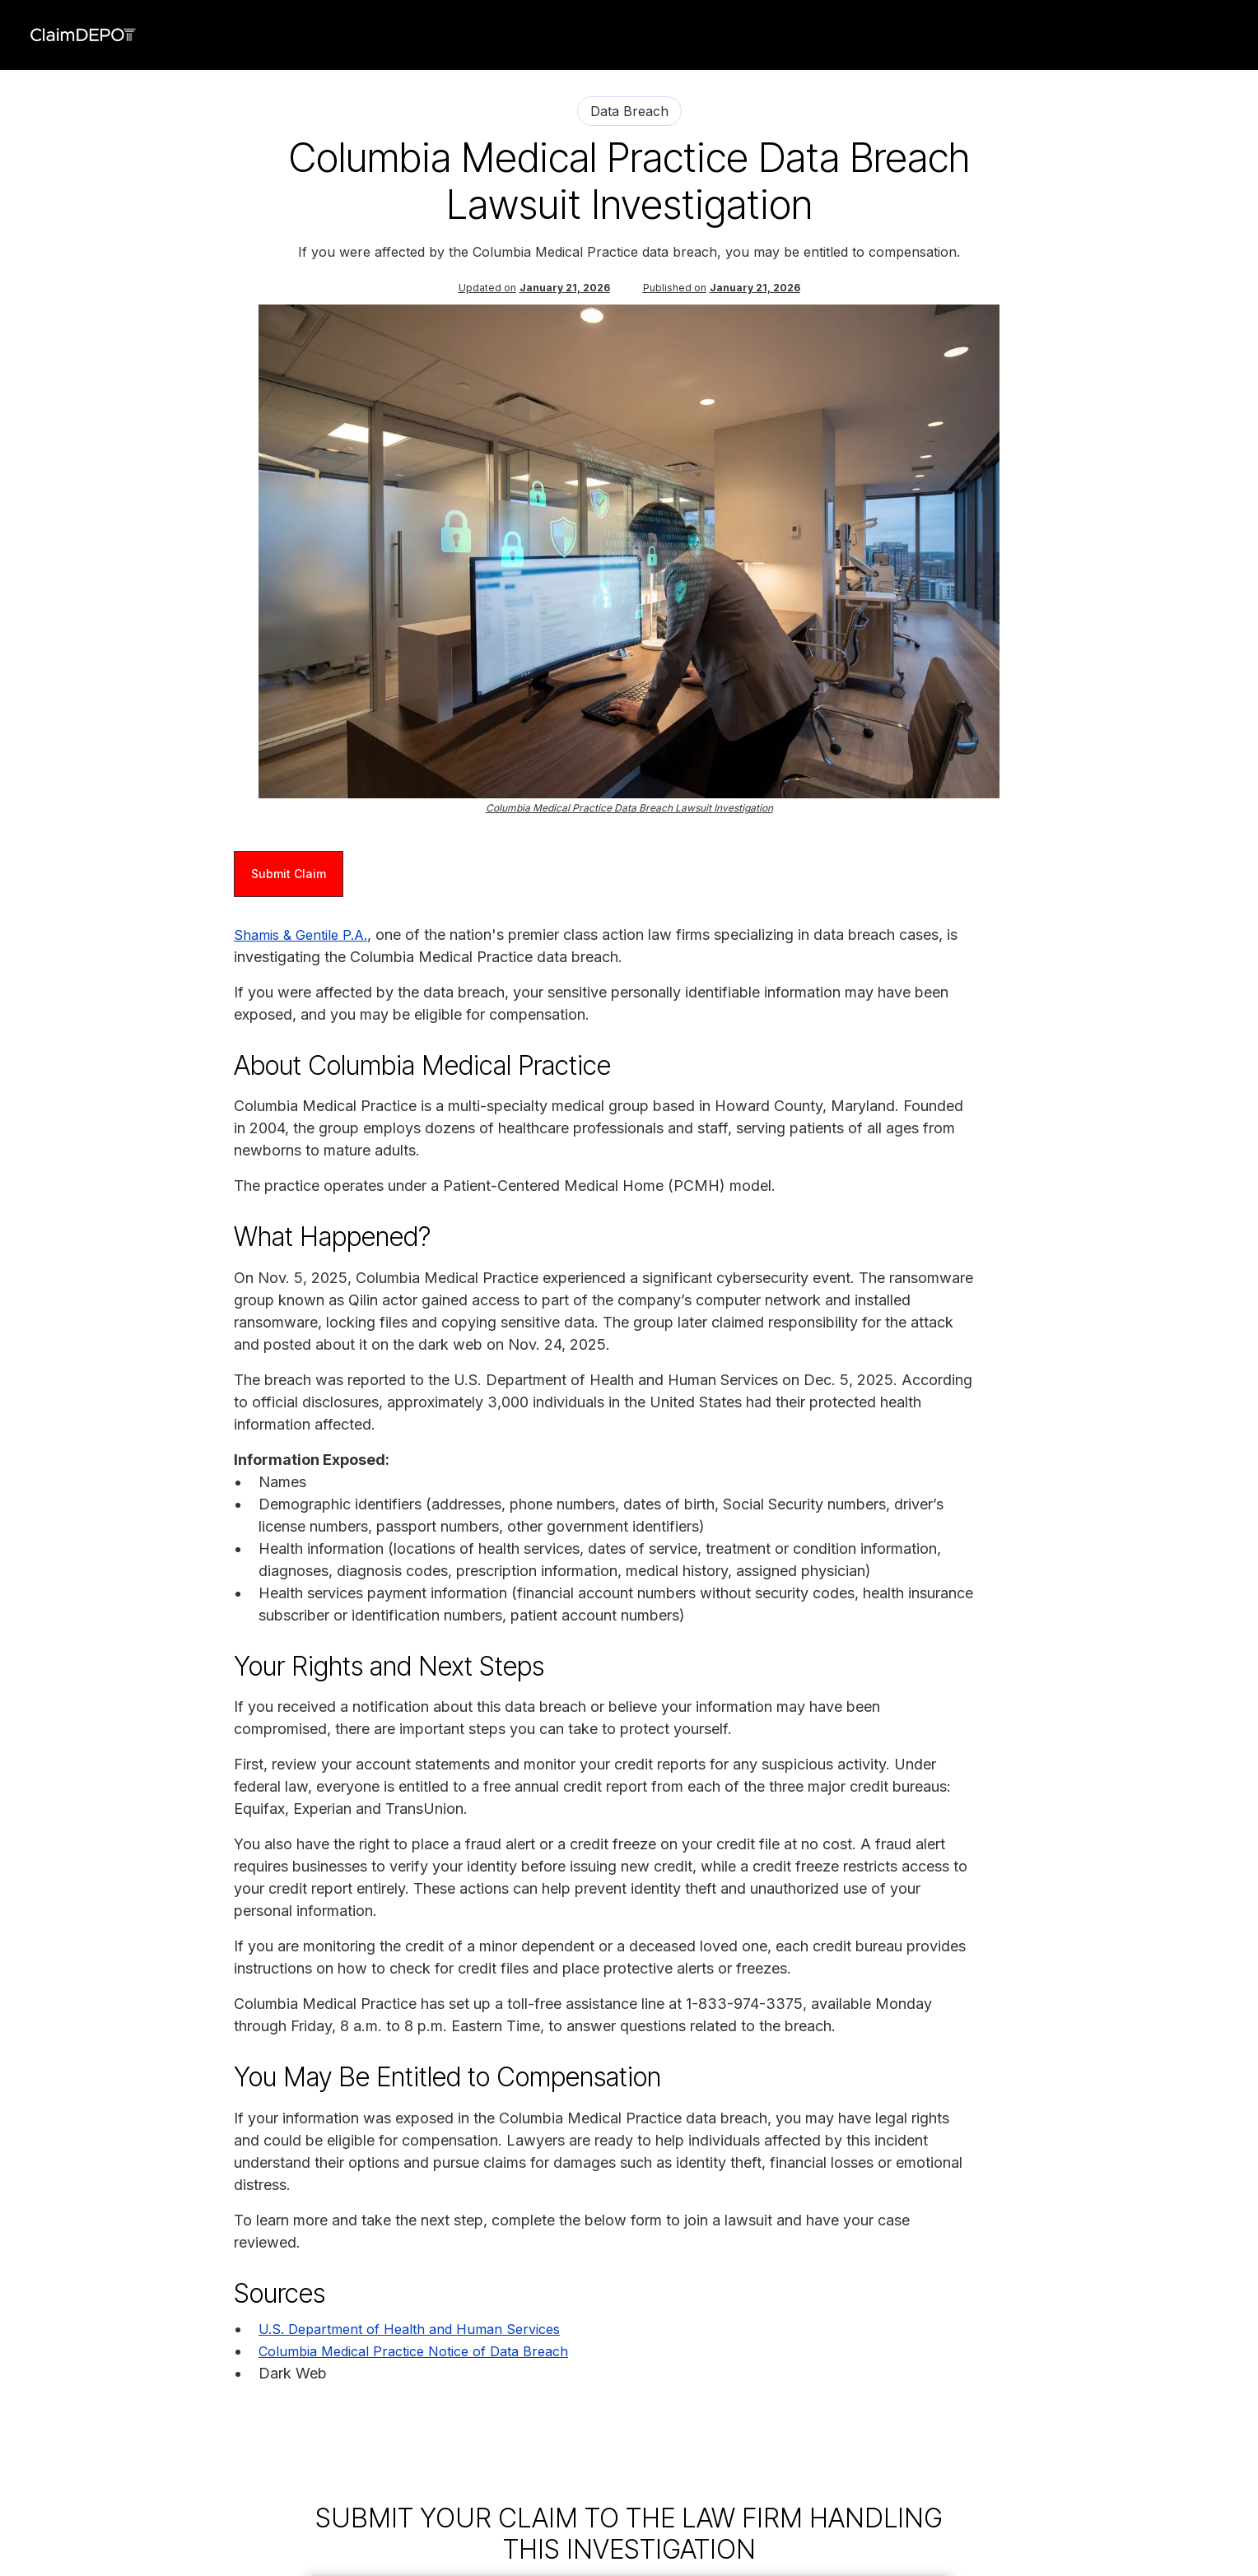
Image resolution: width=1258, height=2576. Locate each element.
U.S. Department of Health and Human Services (409, 2329)
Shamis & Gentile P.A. (300, 935)
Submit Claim (288, 874)
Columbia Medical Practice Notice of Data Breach (413, 2351)
